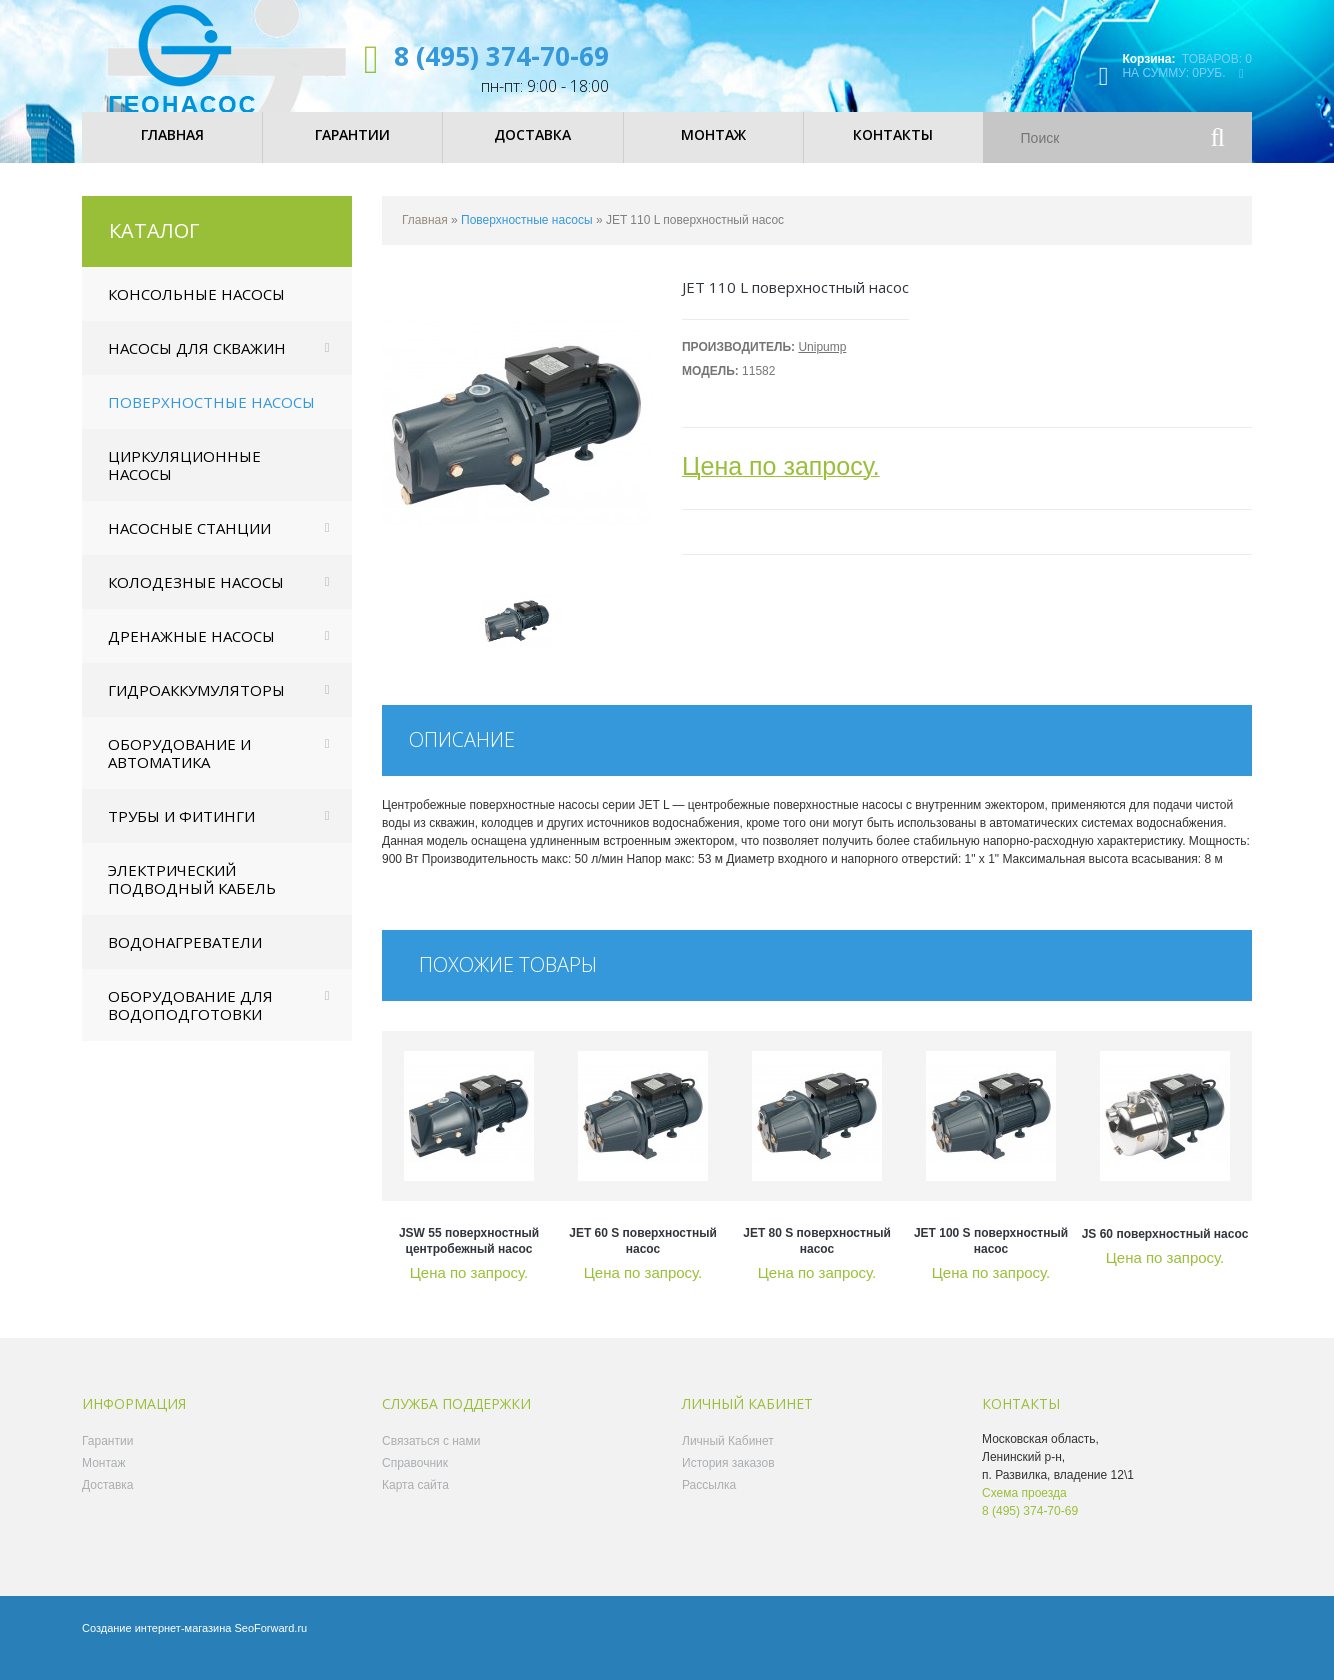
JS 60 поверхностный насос (1165, 1251)
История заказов (728, 1480)
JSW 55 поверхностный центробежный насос (469, 1258)
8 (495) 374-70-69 (501, 56)
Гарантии (107, 1458)
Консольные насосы (196, 311)
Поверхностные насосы (211, 419)
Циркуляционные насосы (184, 482)
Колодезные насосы (196, 599)
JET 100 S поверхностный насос (991, 1258)
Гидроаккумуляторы (196, 707)
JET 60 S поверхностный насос (643, 1258)
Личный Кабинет (728, 1458)
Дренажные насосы (191, 653)
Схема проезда (1024, 1510)
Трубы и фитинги (181, 833)
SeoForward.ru (270, 1645)
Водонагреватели (185, 959)
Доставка (108, 1502)
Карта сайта (415, 1502)
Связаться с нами (431, 1458)
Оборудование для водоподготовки (190, 1022)
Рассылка (709, 1502)
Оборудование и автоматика (179, 770)
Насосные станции (189, 545)
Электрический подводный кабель (192, 896)
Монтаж (104, 1480)
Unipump (822, 364)
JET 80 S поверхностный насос (817, 1258)
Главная (425, 237)
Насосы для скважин (197, 365)
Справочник (415, 1480)
